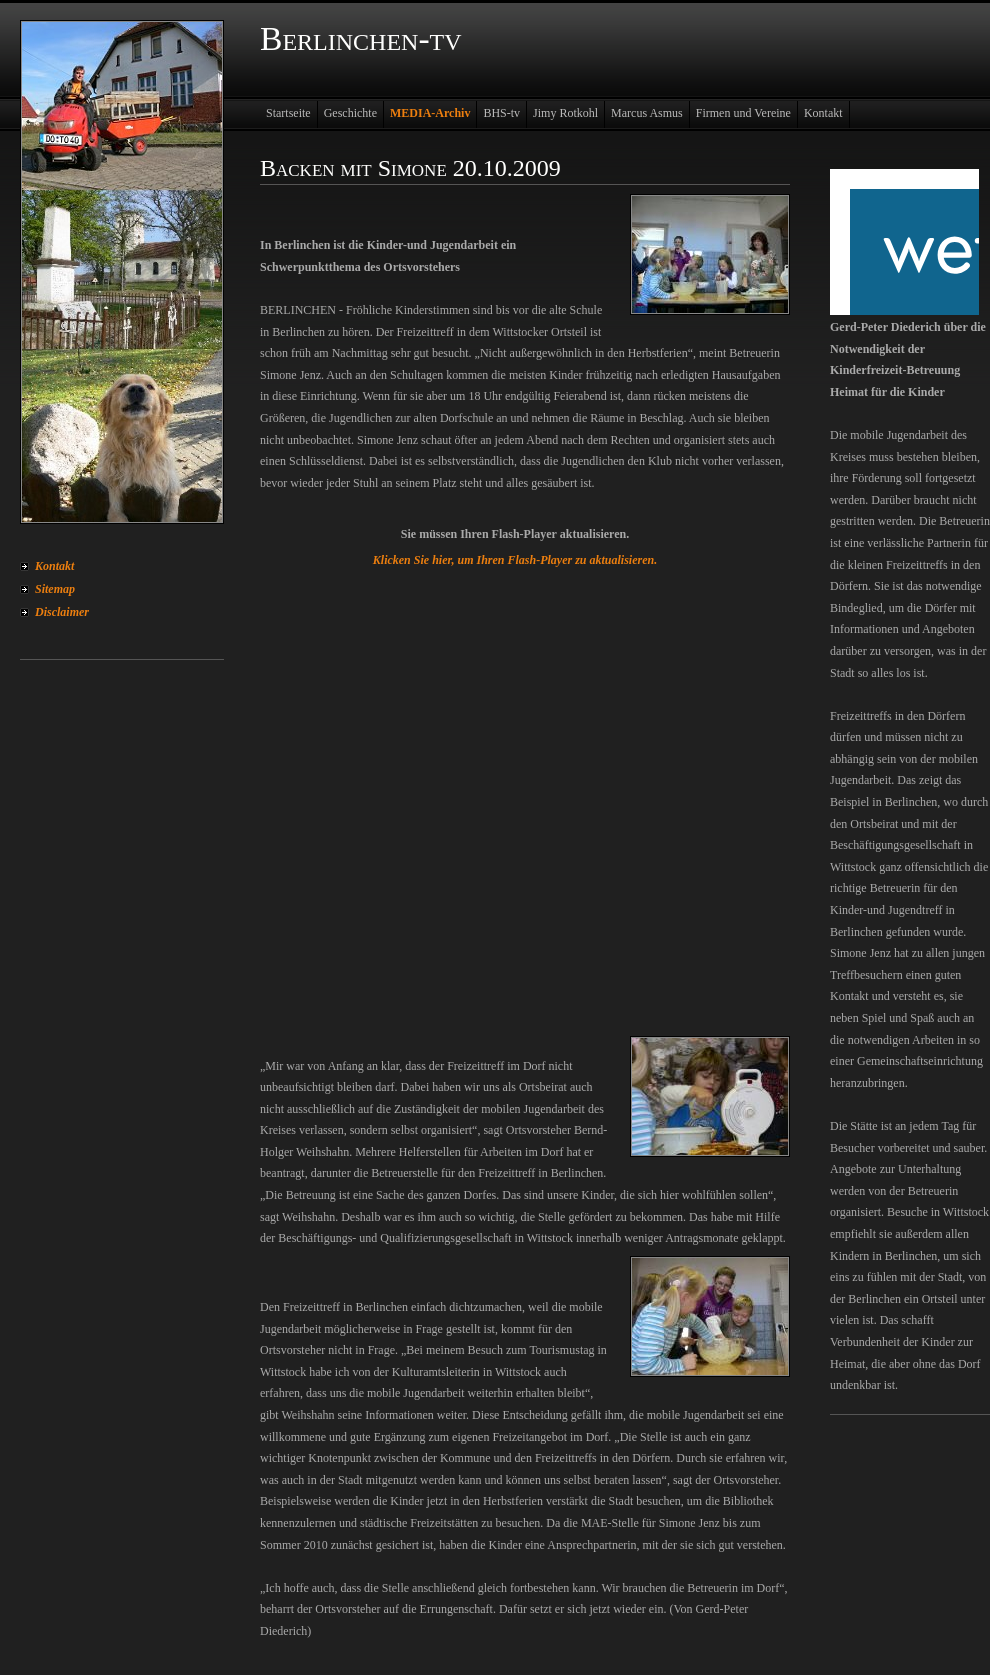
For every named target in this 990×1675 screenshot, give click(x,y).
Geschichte (350, 113)
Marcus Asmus (647, 113)
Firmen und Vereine (743, 113)
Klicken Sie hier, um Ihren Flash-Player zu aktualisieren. (515, 560)
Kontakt (54, 566)
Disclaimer (62, 612)
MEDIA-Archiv (430, 113)
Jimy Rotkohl (565, 113)
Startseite (288, 113)
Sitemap (55, 589)
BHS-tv (501, 113)
